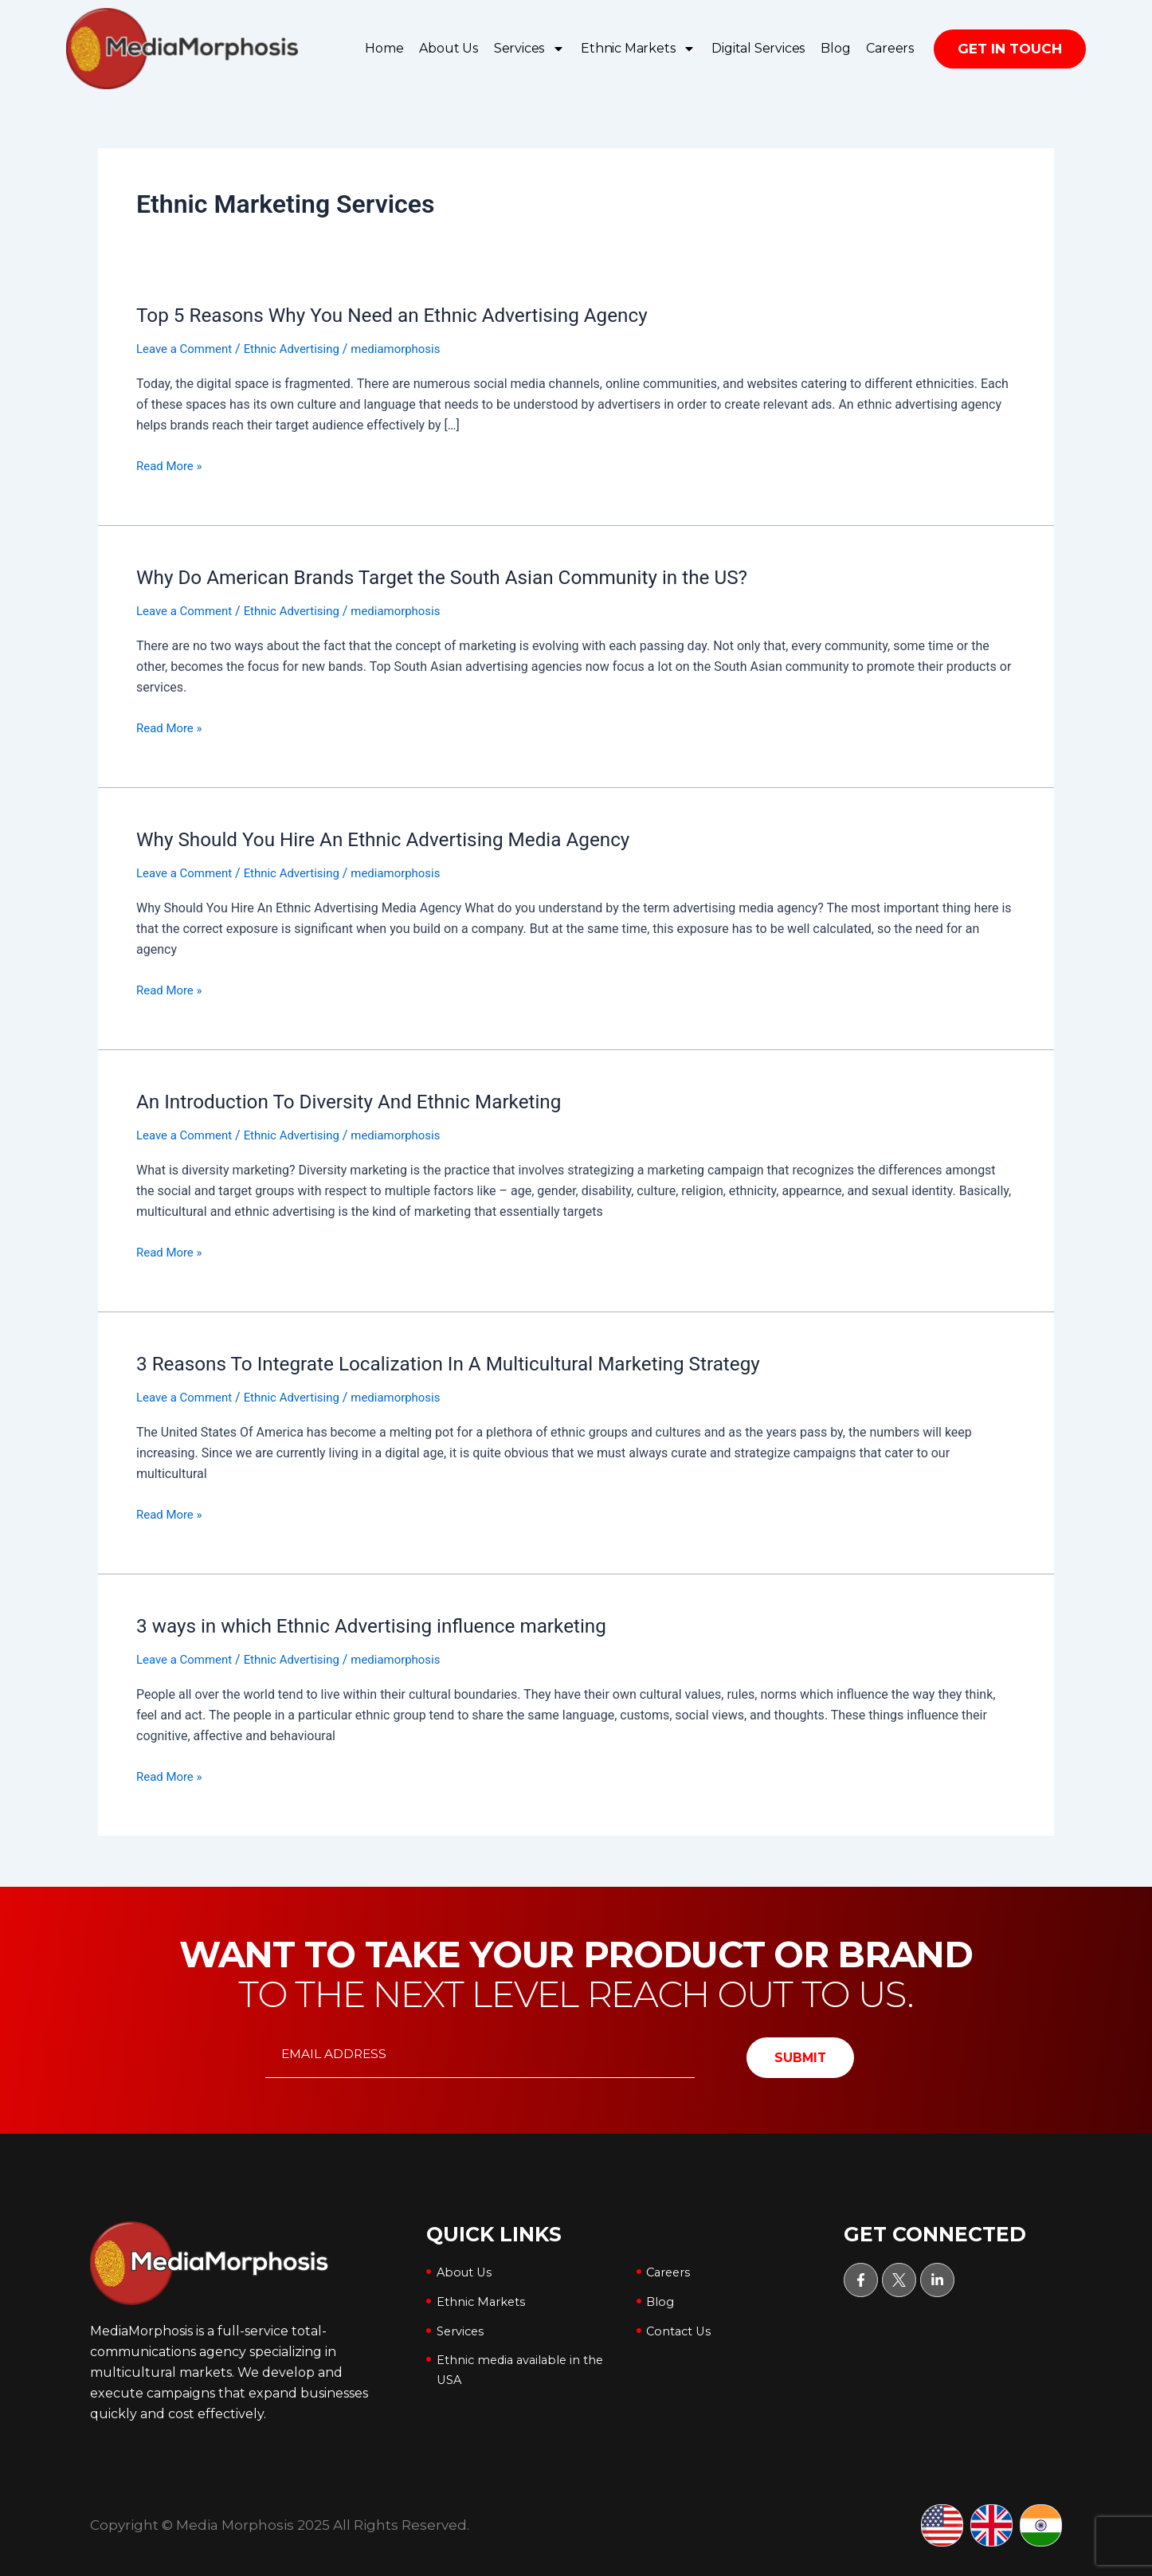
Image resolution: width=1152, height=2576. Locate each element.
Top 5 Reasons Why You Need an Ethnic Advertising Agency (410, 315)
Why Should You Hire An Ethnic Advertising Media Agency (400, 838)
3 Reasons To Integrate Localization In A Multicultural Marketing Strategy (470, 1362)
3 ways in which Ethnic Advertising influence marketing (388, 1624)
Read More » (171, 465)
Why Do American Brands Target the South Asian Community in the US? (463, 577)
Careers (890, 48)
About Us (448, 48)
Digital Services (758, 48)
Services (529, 48)
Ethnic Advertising (301, 348)
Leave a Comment (187, 348)
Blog (835, 48)
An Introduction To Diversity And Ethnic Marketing (364, 1100)
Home (384, 48)
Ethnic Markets (638, 48)
